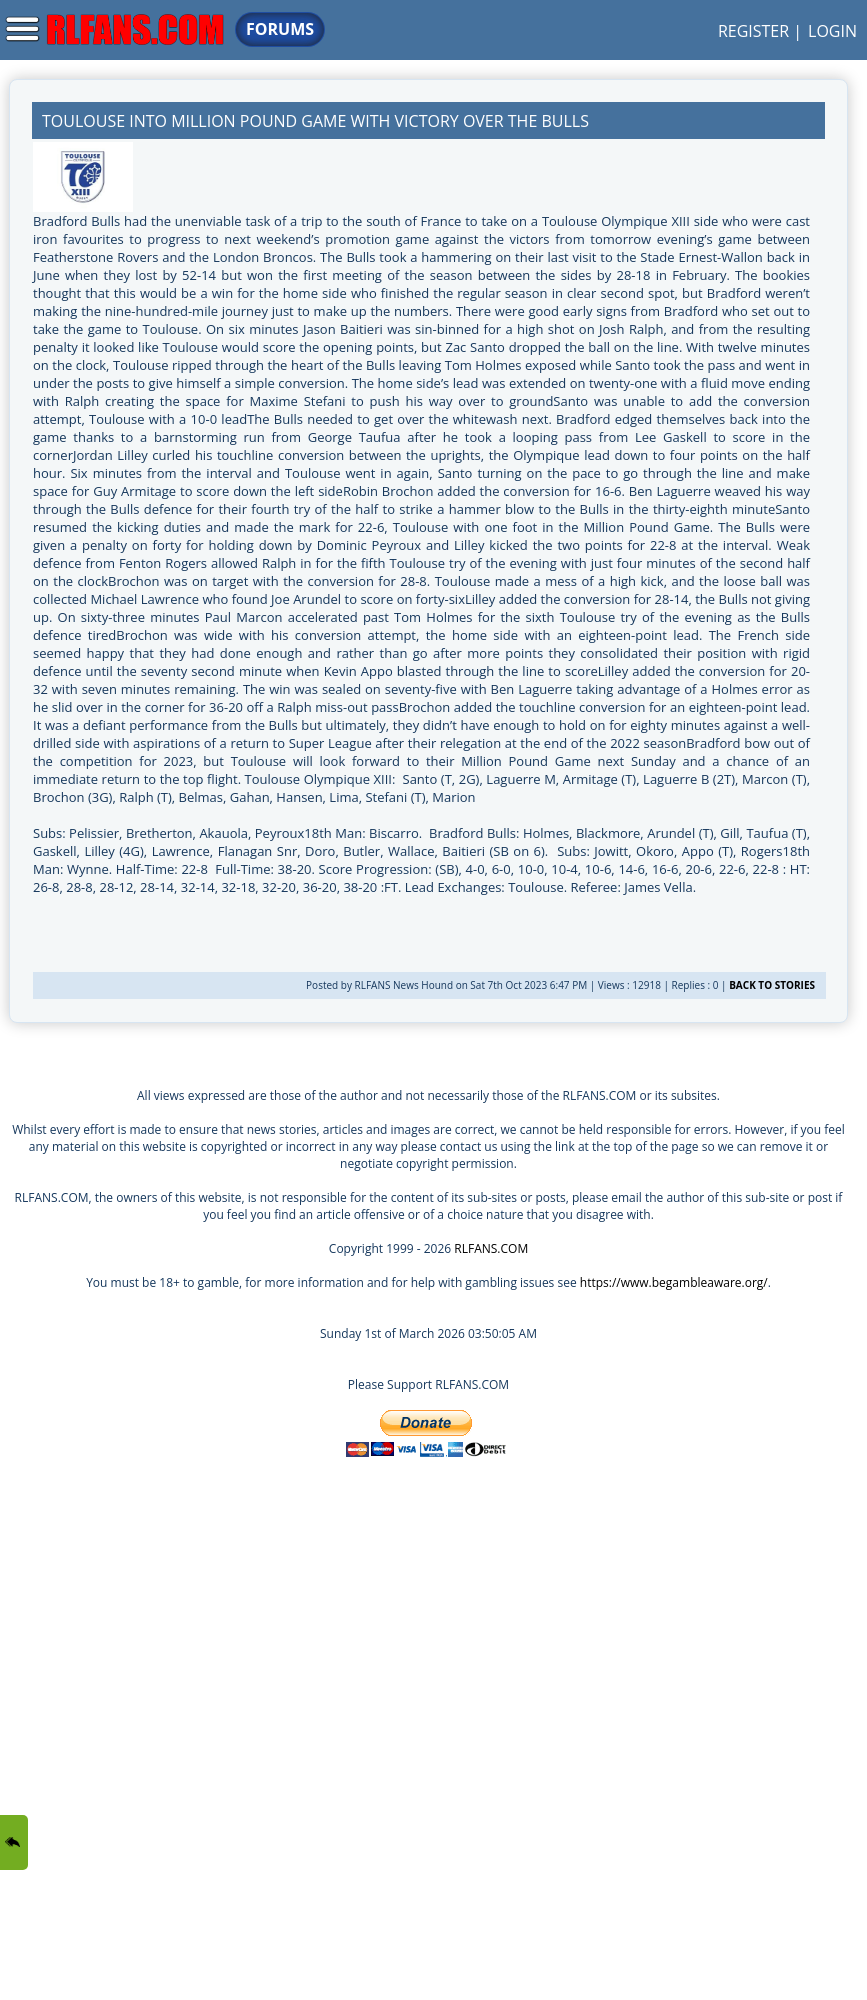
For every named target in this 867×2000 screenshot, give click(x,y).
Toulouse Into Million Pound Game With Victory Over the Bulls (315, 121)
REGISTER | (760, 31)
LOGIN (832, 31)
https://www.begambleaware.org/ (674, 1282)
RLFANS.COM (491, 1248)
